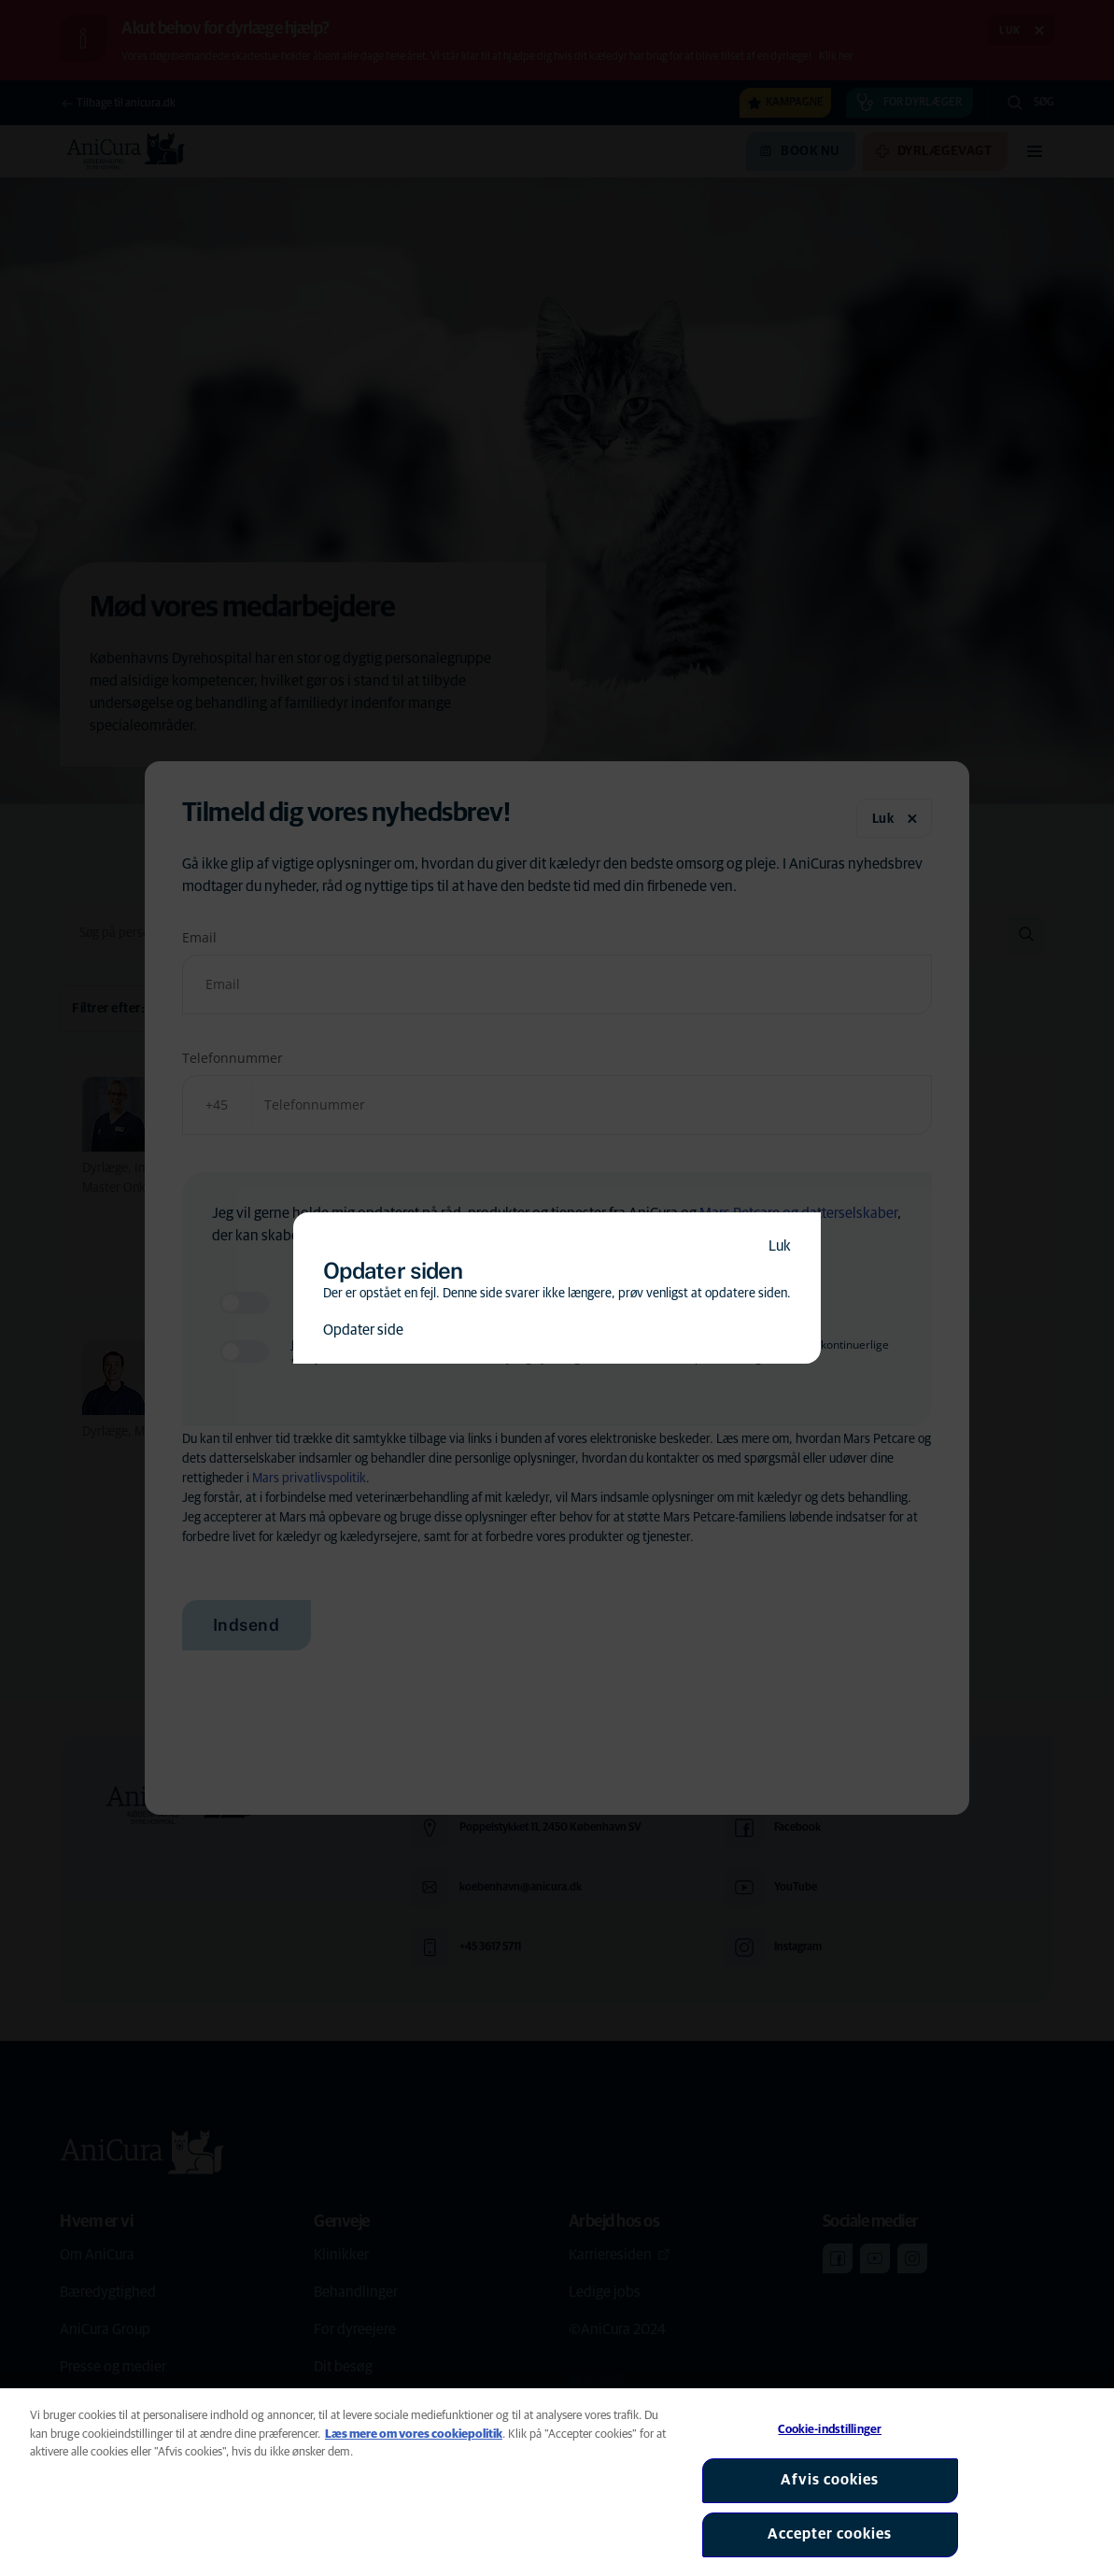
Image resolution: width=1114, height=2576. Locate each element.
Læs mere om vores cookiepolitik (413, 2434)
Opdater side (363, 1330)
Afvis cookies (830, 2479)
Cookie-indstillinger (829, 2430)
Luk (780, 1245)
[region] (557, 2482)
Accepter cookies (830, 2533)
